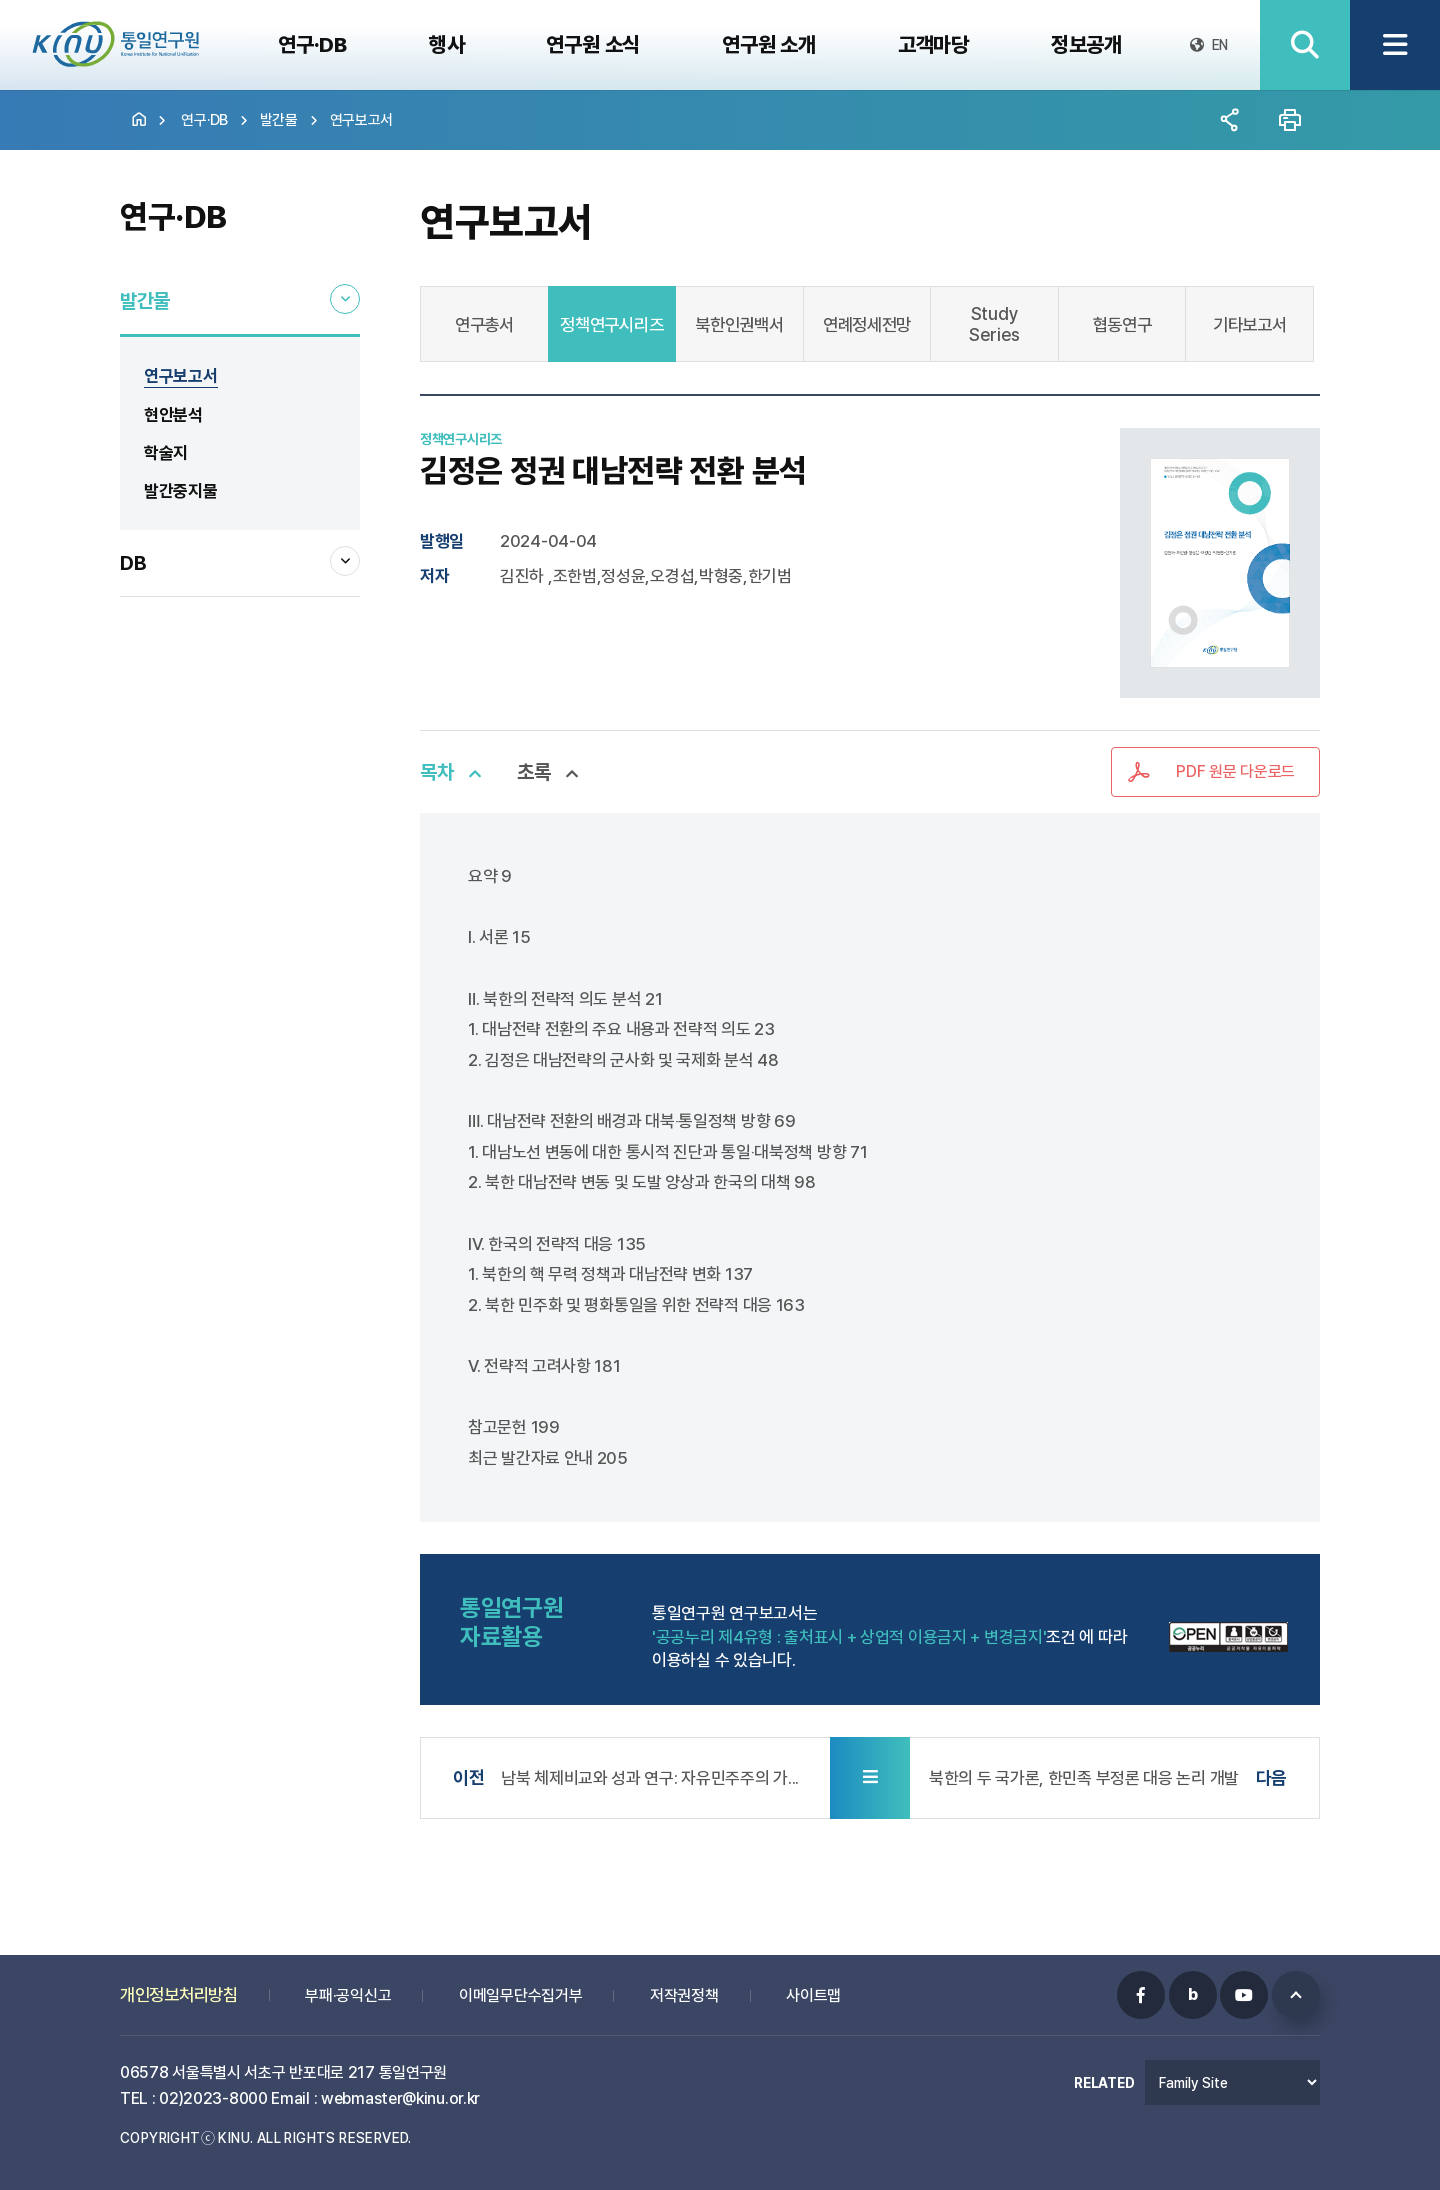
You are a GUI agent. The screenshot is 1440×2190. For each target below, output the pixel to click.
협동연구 (1122, 324)
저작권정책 (684, 1982)
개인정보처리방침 (179, 1981)
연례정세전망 (867, 324)
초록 (533, 772)
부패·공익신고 (348, 1982)
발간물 (279, 119)
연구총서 (484, 324)
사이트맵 (813, 1982)
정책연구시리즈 (611, 324)
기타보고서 (1250, 324)
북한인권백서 (739, 324)
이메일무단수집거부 (520, 1982)
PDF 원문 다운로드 (1235, 771)
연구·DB (204, 119)
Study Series (994, 324)
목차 (436, 772)
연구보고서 (362, 119)
